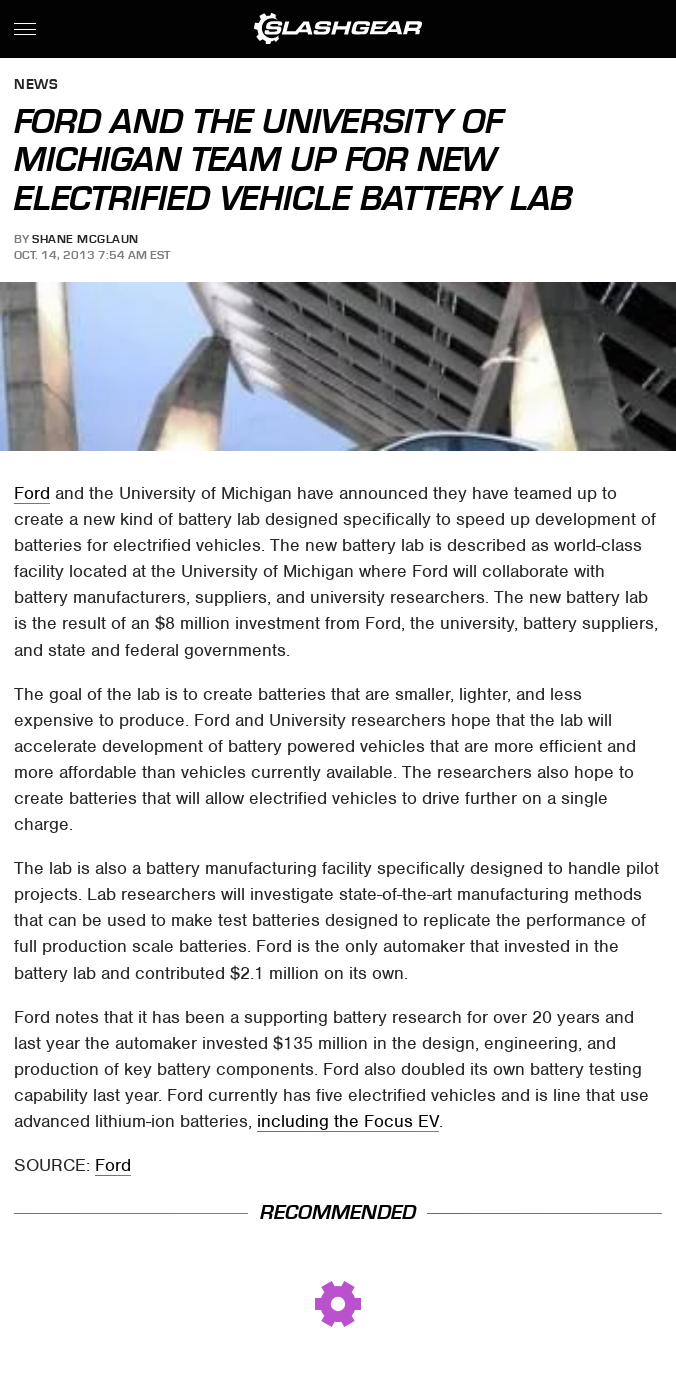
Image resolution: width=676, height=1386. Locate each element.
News (36, 85)
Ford (32, 493)
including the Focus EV (348, 1121)
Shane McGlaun (85, 239)
